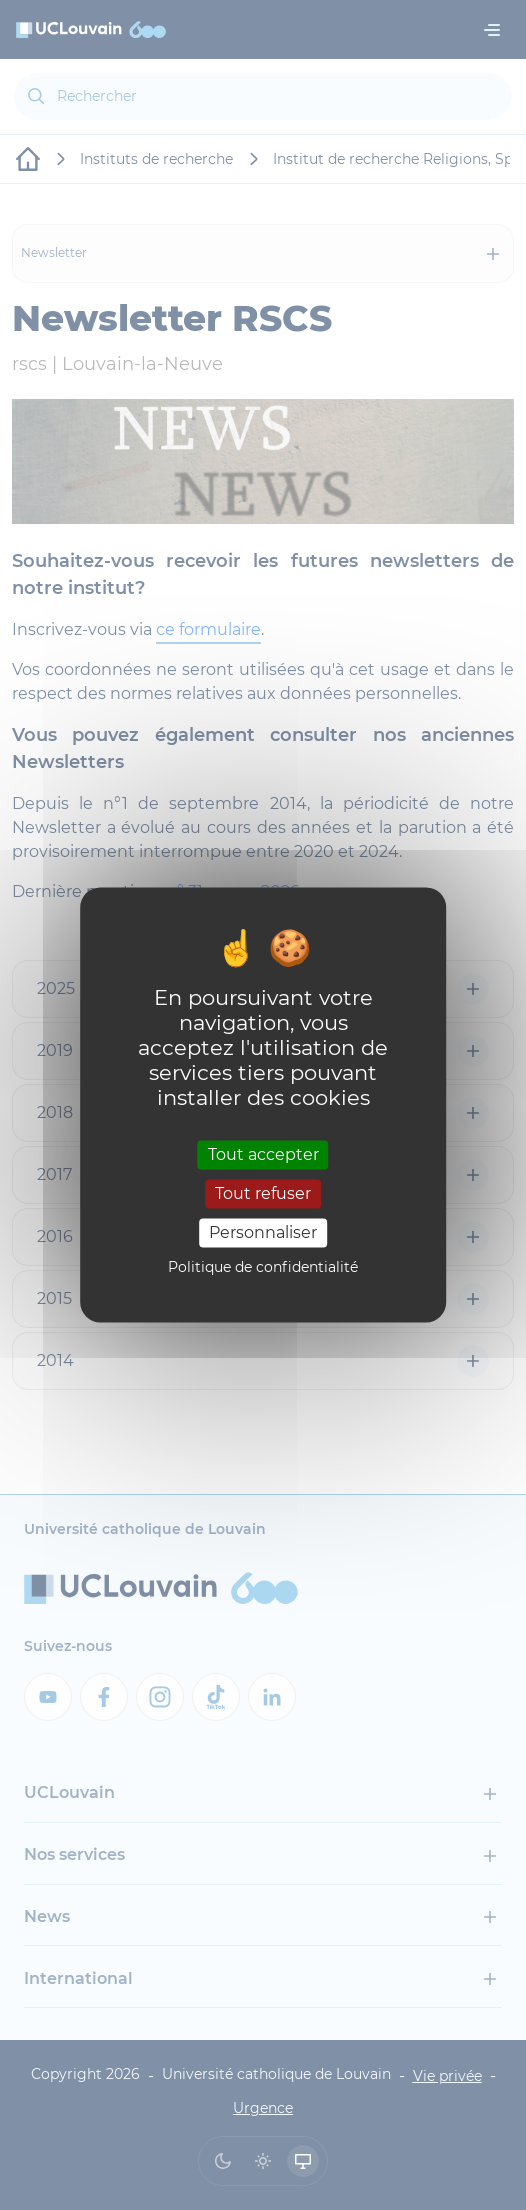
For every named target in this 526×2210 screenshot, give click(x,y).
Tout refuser (263, 1193)
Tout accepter (263, 1154)
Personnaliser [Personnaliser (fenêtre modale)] (263, 1232)
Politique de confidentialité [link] (263, 1268)
